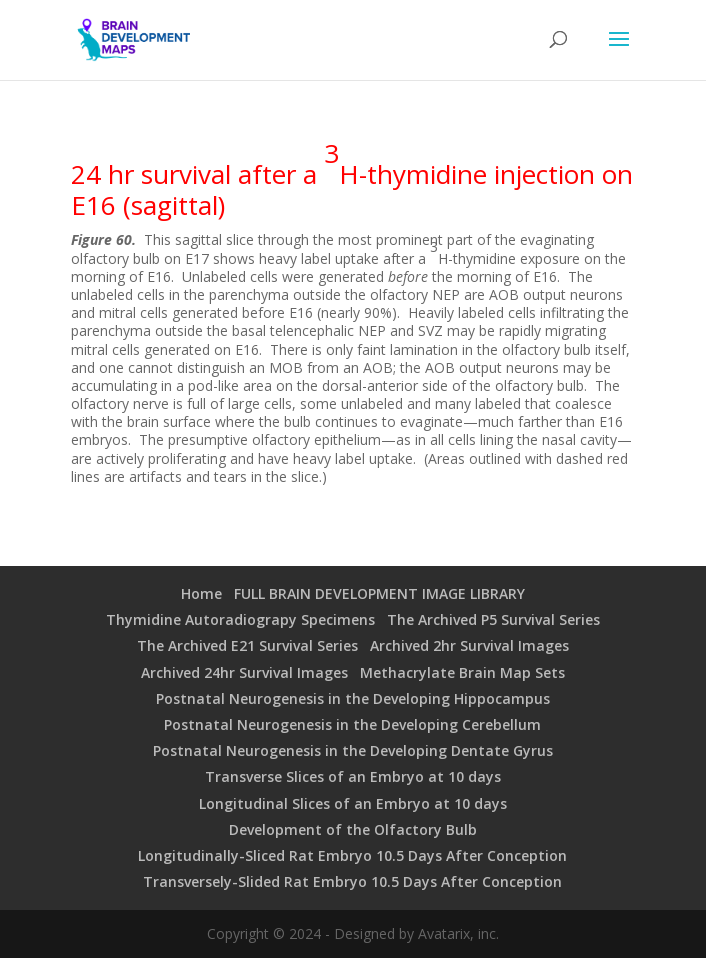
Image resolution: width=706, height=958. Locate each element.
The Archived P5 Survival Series (493, 619)
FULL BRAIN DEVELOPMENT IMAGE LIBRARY (379, 593)
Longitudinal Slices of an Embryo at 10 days (353, 803)
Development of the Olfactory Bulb (353, 829)
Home (201, 593)
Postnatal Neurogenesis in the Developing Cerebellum (352, 724)
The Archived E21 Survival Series (247, 645)
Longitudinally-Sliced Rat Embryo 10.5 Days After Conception (352, 855)
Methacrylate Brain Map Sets (462, 672)
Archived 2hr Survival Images (469, 645)
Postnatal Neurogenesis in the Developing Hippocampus (353, 698)
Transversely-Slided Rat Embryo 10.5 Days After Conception (352, 881)
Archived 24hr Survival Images (244, 672)
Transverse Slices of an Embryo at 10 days (353, 776)
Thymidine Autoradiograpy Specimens (240, 619)
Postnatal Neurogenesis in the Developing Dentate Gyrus (353, 750)
